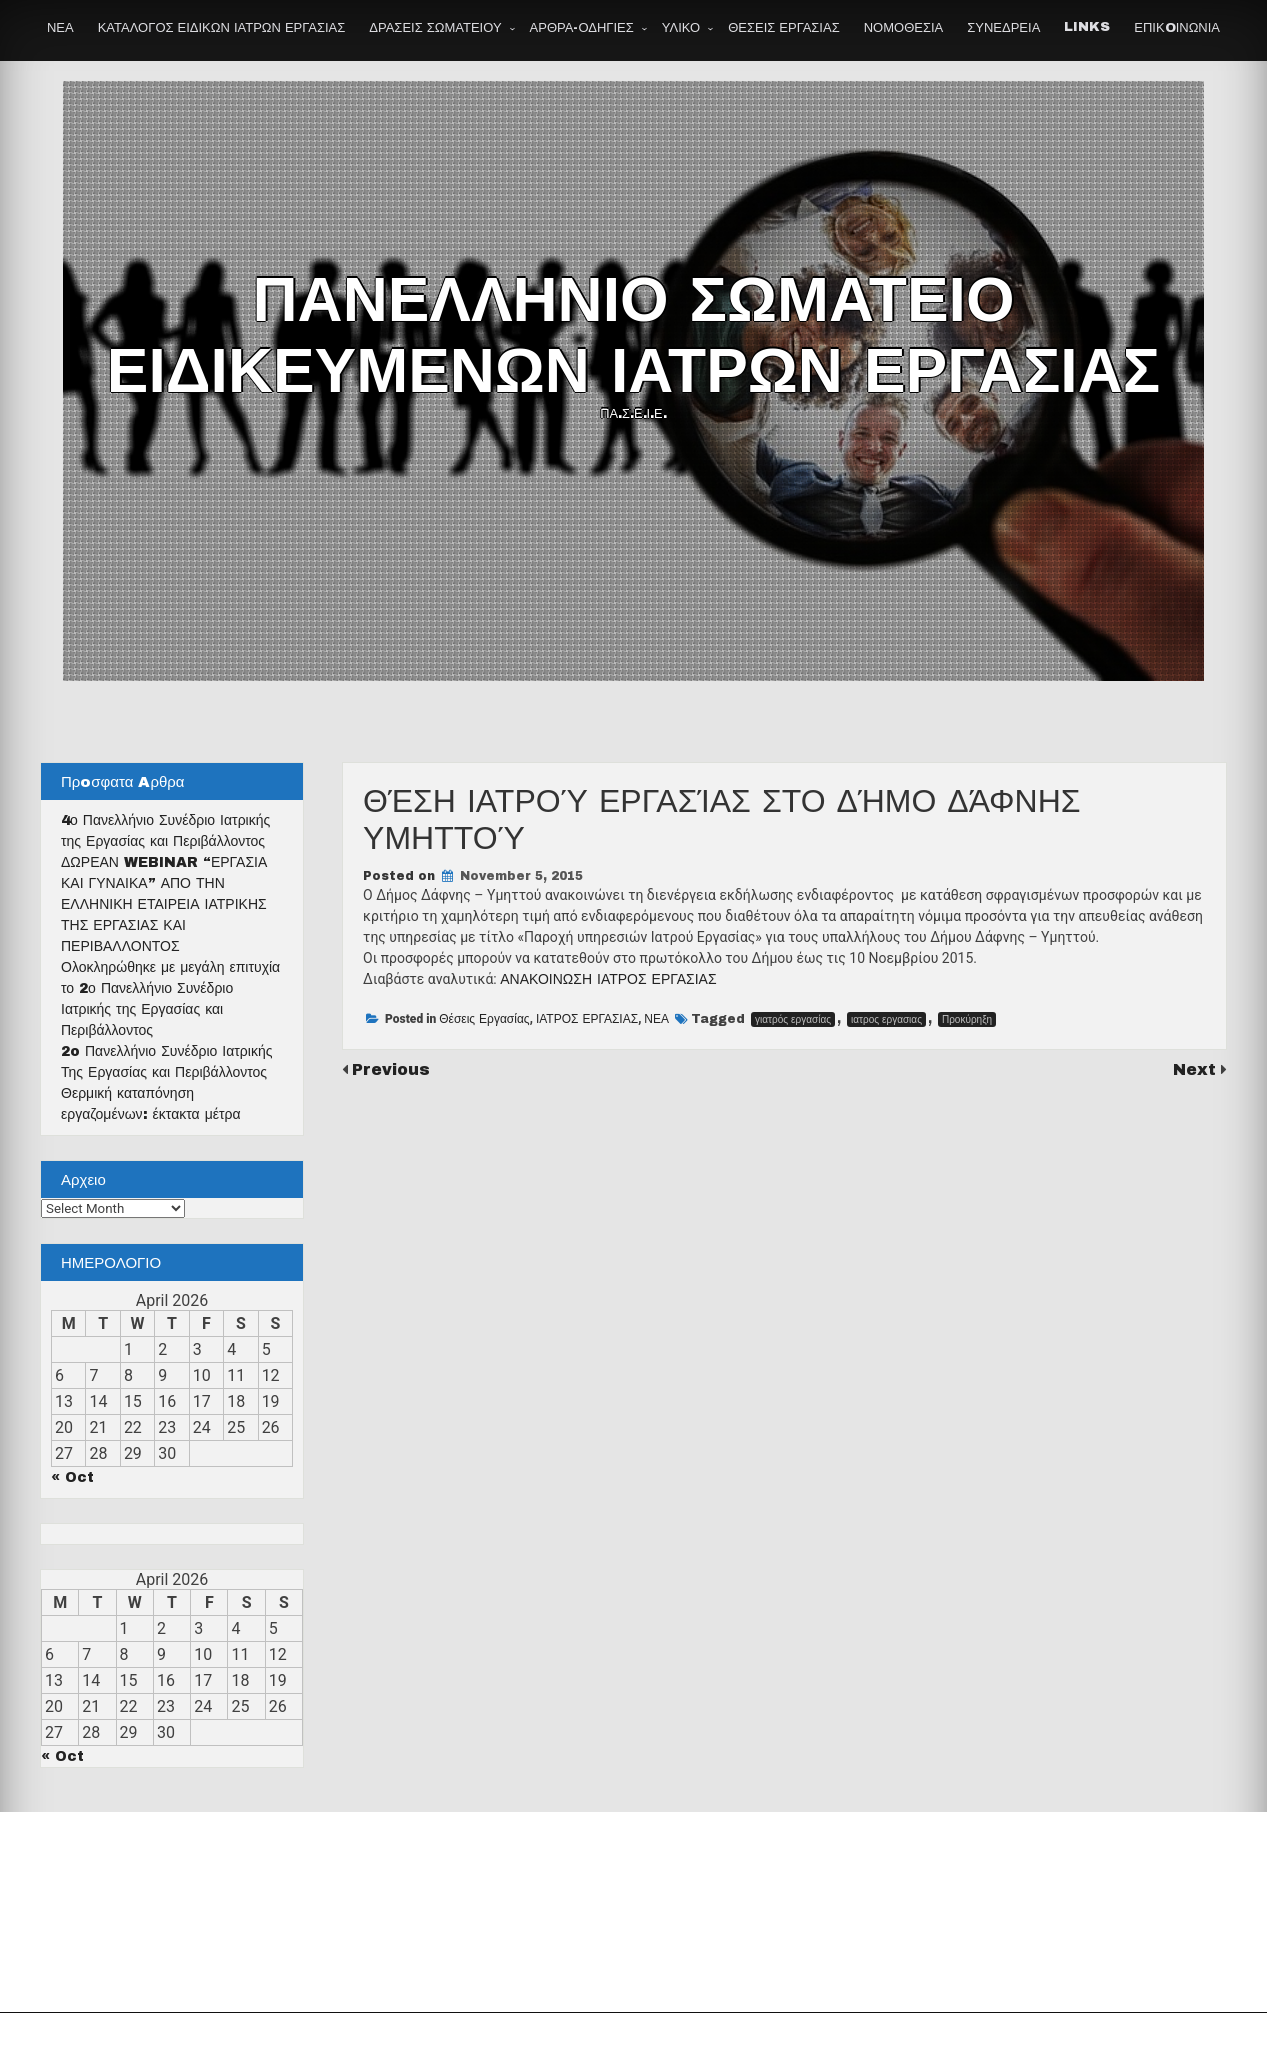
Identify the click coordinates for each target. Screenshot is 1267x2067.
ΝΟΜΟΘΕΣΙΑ (904, 28)
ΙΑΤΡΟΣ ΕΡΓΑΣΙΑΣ (587, 1019)
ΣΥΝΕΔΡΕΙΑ (1003, 28)
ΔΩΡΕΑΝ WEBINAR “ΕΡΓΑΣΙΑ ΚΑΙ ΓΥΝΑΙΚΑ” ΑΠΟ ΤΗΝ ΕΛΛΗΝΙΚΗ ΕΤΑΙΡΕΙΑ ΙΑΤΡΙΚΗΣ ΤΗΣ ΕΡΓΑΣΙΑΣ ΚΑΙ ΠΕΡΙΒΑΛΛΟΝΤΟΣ (164, 904)
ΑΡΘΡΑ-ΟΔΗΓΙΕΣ (582, 28)
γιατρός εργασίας (793, 1019)
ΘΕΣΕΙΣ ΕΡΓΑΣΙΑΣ (783, 28)
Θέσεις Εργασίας (484, 1019)
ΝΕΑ (60, 28)
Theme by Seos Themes (854, 2040)
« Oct (72, 1477)
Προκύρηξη (967, 1019)
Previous (391, 1069)
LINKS (1087, 27)
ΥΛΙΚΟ (681, 28)
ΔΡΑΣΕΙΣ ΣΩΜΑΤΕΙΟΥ (435, 28)
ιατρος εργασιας (886, 1019)
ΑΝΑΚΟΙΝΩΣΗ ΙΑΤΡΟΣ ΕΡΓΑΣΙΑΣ (608, 979)
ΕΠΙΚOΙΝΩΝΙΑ (1177, 28)
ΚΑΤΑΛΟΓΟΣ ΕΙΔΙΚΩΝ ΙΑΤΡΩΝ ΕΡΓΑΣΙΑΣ (222, 28)
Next (1197, 1069)
